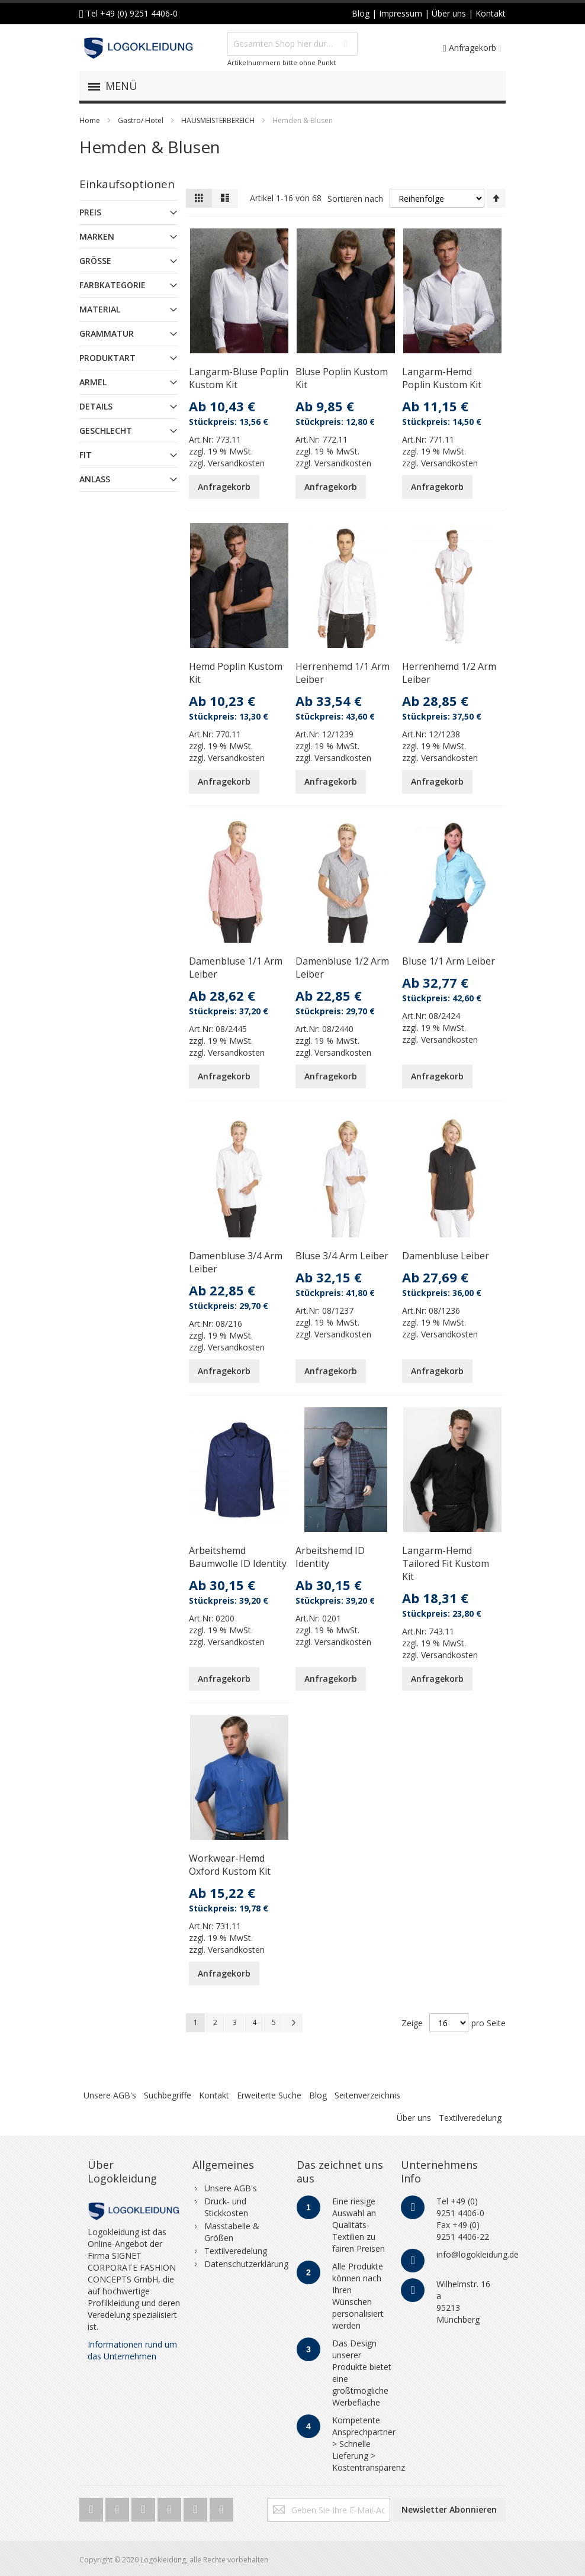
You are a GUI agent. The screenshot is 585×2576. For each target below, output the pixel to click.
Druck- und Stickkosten (226, 2207)
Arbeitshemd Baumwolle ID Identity (238, 1557)
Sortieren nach (355, 198)
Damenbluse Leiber (445, 1255)
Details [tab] (95, 406)
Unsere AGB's (109, 2095)
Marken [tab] (96, 236)
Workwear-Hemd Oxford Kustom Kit (230, 1865)
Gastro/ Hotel (140, 120)
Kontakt (214, 2095)
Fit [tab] (85, 454)
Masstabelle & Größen (231, 2231)
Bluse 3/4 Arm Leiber (341, 1255)
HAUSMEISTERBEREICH (218, 120)
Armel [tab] (93, 382)
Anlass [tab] (94, 479)
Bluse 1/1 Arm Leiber (448, 961)
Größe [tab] (95, 260)
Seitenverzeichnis (367, 2095)
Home (89, 120)
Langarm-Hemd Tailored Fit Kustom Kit (445, 1563)
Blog (318, 2095)
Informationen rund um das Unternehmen (132, 2350)
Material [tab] (99, 309)
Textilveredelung (470, 2117)
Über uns (414, 2117)
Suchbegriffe (167, 2095)
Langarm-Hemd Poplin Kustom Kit (441, 378)
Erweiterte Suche (269, 2095)
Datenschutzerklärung (246, 2263)
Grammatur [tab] (106, 333)
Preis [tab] (90, 212)
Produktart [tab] (107, 357)
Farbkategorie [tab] (112, 285)
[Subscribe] (449, 2510)
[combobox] (292, 44)
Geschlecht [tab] (105, 430)
